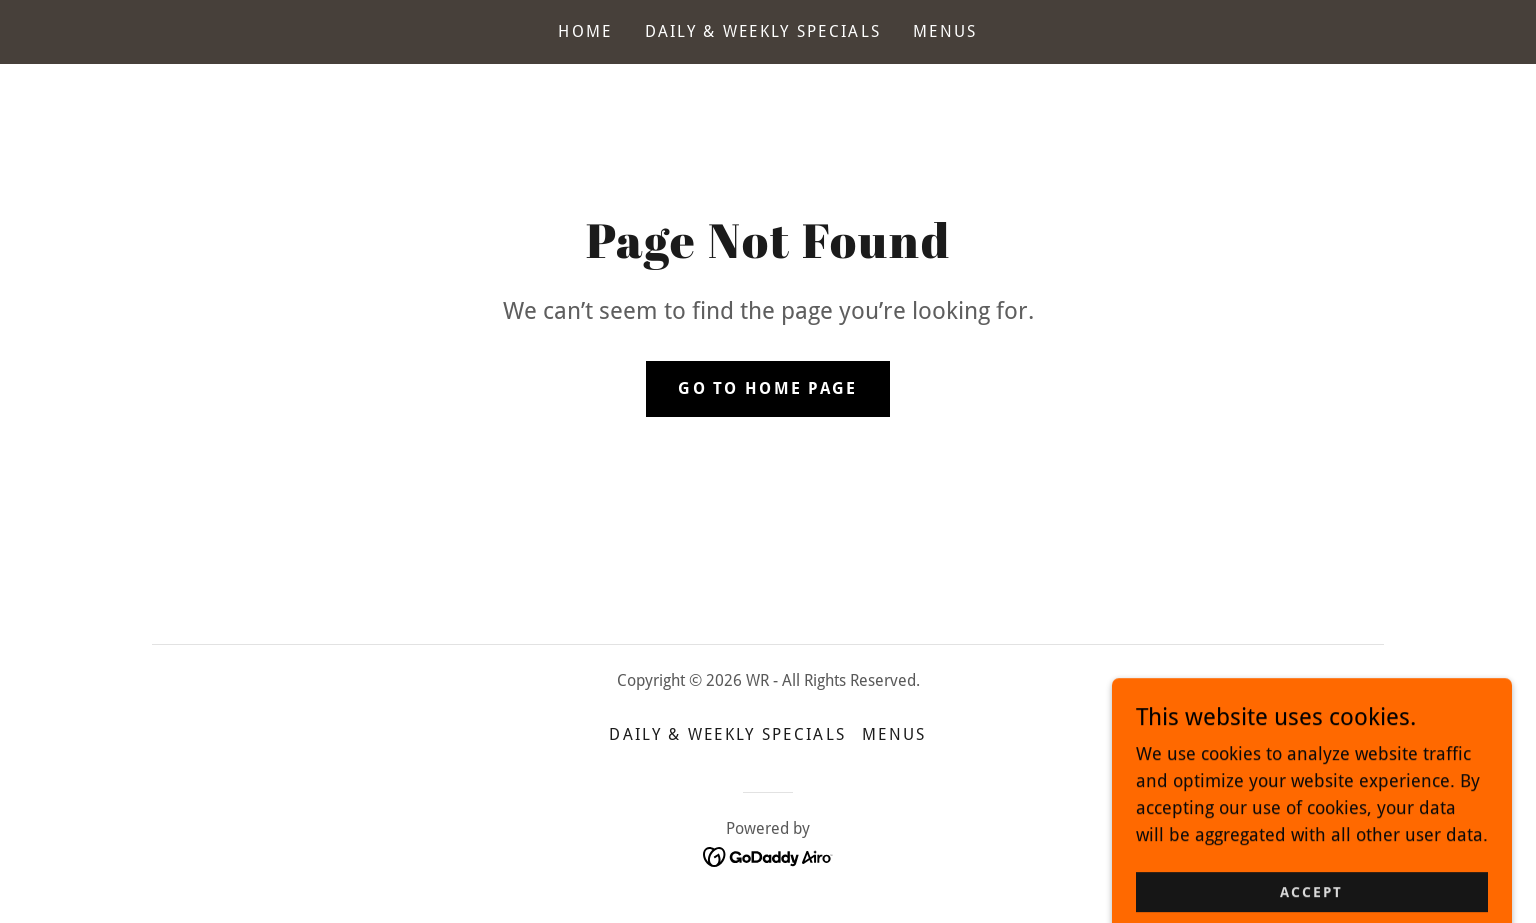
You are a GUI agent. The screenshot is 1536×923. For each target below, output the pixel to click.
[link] (768, 855)
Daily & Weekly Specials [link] (763, 31)
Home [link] (585, 31)
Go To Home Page (767, 388)
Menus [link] (945, 31)
